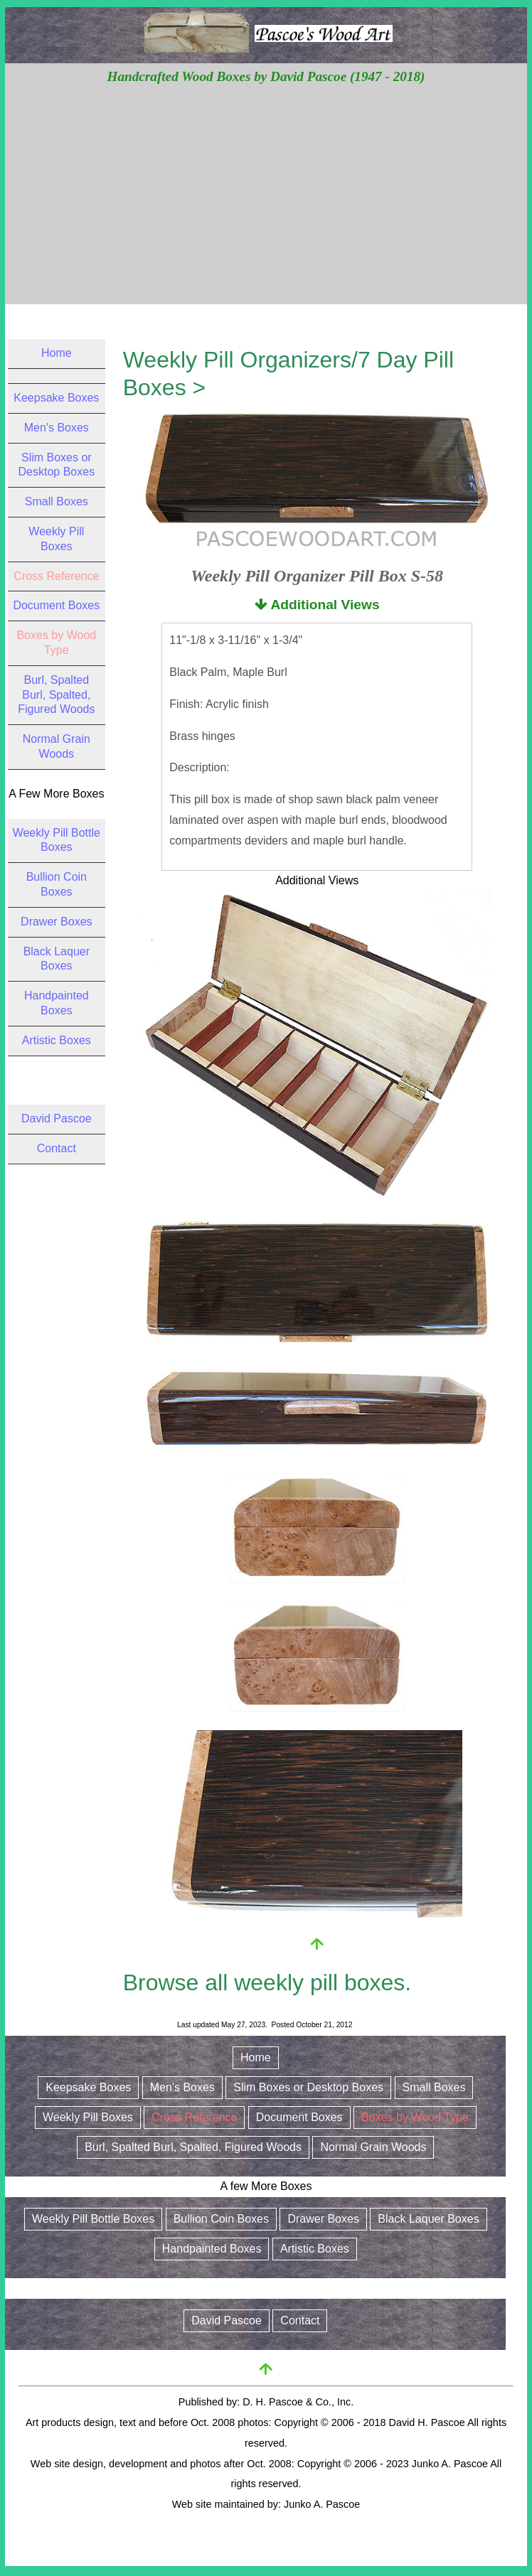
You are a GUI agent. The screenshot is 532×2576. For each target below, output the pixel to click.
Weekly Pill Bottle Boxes (93, 2219)
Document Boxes (56, 605)
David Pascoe (56, 1118)
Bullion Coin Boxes (221, 2219)
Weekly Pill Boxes (88, 2117)
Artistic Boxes (56, 1040)
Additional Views (317, 604)
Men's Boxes (56, 428)
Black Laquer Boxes (428, 2219)
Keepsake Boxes (56, 398)
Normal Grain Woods (373, 2147)
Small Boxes (56, 501)
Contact (56, 1148)
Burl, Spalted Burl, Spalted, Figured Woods (56, 695)
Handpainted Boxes (212, 2249)
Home (56, 353)
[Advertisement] (266, 194)
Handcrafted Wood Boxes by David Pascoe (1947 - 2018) (266, 76)
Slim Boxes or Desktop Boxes (308, 2087)
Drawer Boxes (56, 922)
